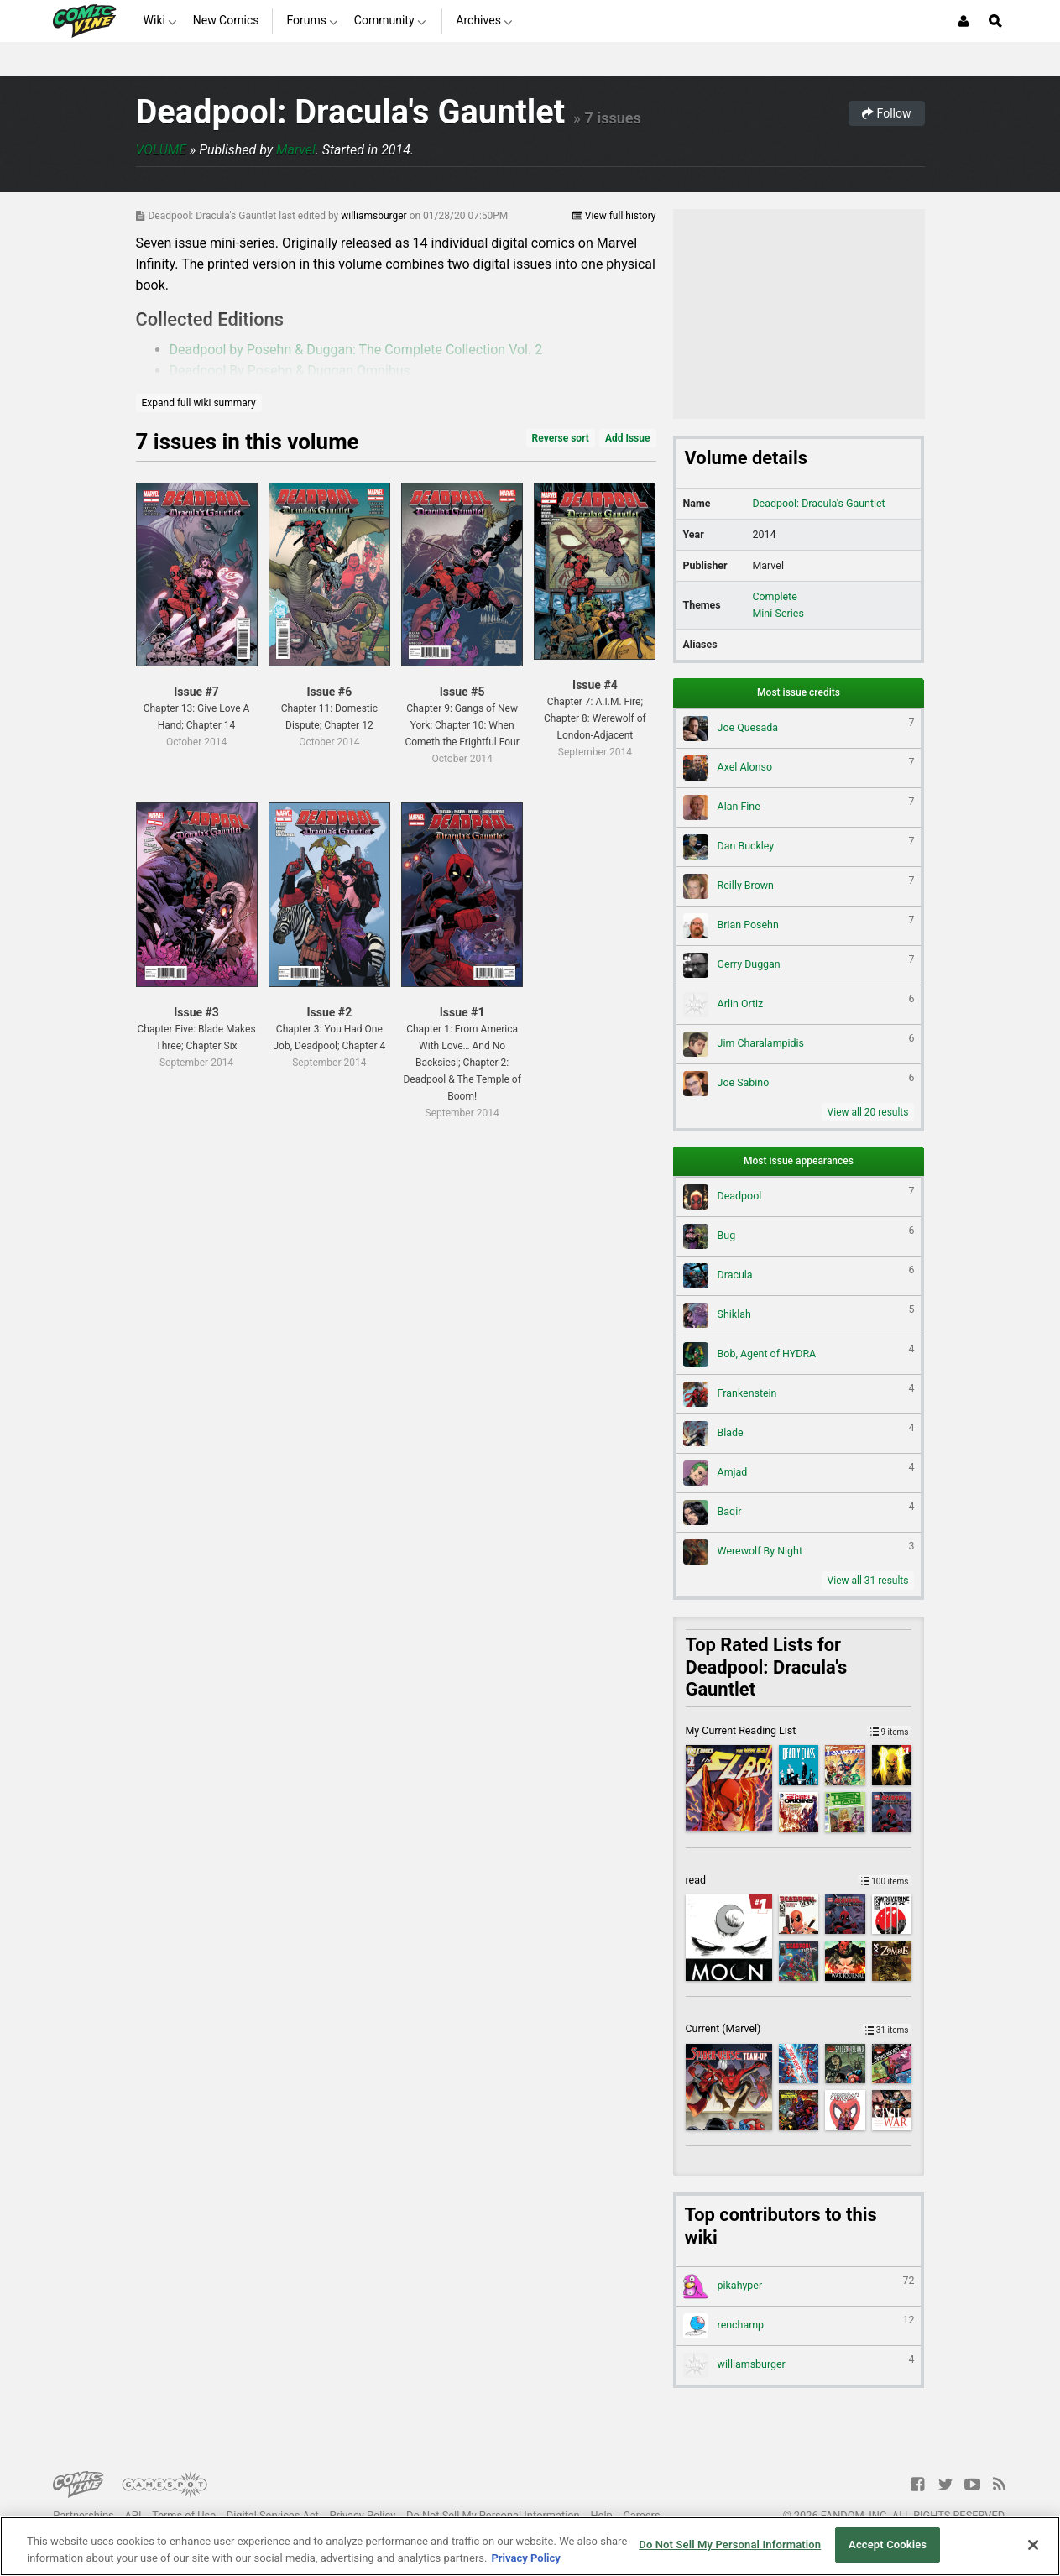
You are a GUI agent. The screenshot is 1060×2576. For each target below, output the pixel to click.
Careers (642, 2515)
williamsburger (375, 216)
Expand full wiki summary (199, 403)
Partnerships (83, 2515)
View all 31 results (868, 1580)
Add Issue (627, 438)
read (799, 1879)
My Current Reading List (799, 1730)
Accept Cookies (888, 2544)
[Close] (1033, 2544)
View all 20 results (868, 1112)
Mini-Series (777, 613)
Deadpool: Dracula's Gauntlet (351, 112)
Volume (161, 150)
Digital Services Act (273, 2515)
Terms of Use (184, 2515)
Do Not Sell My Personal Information (493, 2515)
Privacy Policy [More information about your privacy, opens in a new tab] (525, 2558)
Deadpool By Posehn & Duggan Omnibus (290, 371)
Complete (774, 596)
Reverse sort (560, 438)
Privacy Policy (362, 2515)
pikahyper (799, 2286)
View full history (614, 216)
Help (601, 2515)
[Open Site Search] (995, 21)
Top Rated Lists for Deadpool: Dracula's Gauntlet (767, 1667)
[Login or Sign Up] (963, 21)
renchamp (799, 2325)
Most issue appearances (799, 1161)
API (133, 2515)
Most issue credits (798, 692)
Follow (886, 113)
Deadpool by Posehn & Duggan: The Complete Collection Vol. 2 (356, 350)
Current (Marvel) (799, 2028)
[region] (530, 2546)
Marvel (296, 150)
